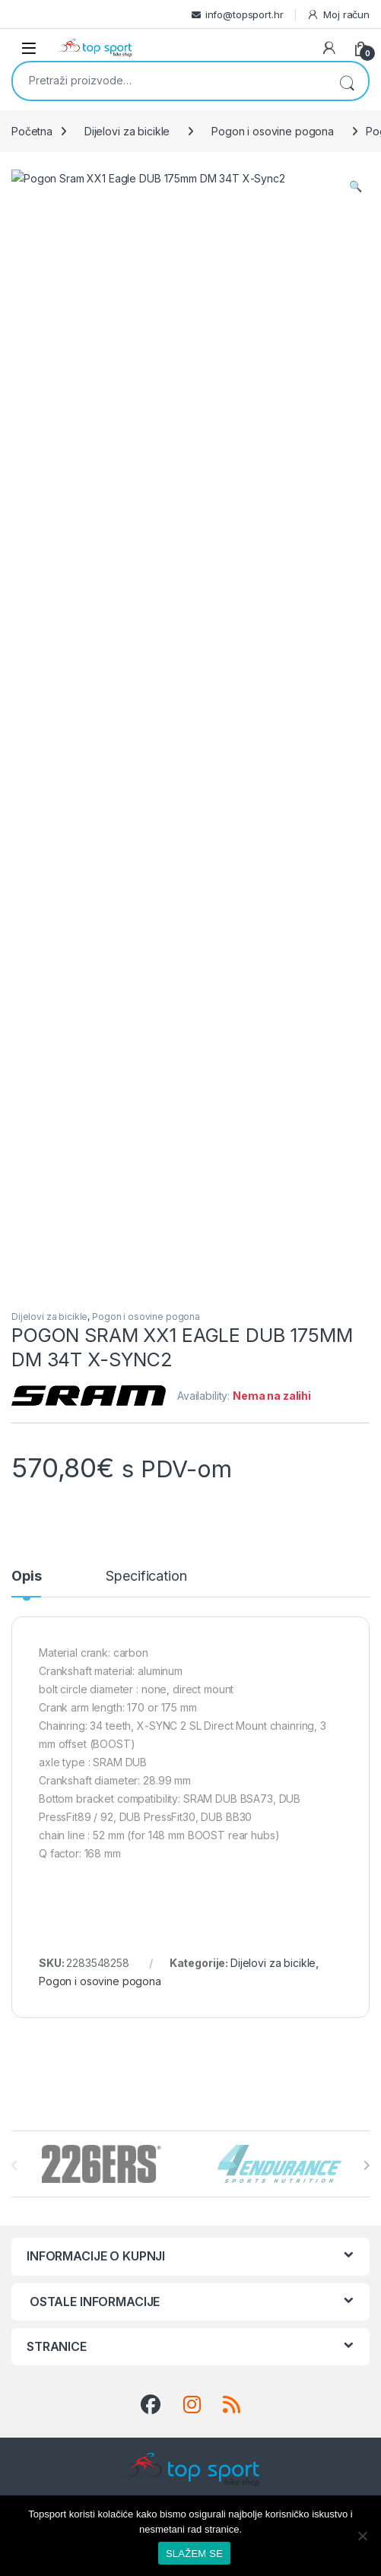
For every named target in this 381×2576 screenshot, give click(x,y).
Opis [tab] (26, 794)
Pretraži (346, 81)
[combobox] (169, 79)
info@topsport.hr (244, 14)
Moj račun (338, 14)
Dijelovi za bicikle (127, 131)
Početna (31, 131)
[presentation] (366, 1383)
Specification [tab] (146, 794)
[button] (355, 186)
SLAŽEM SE (194, 2553)
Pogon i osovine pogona (272, 131)
